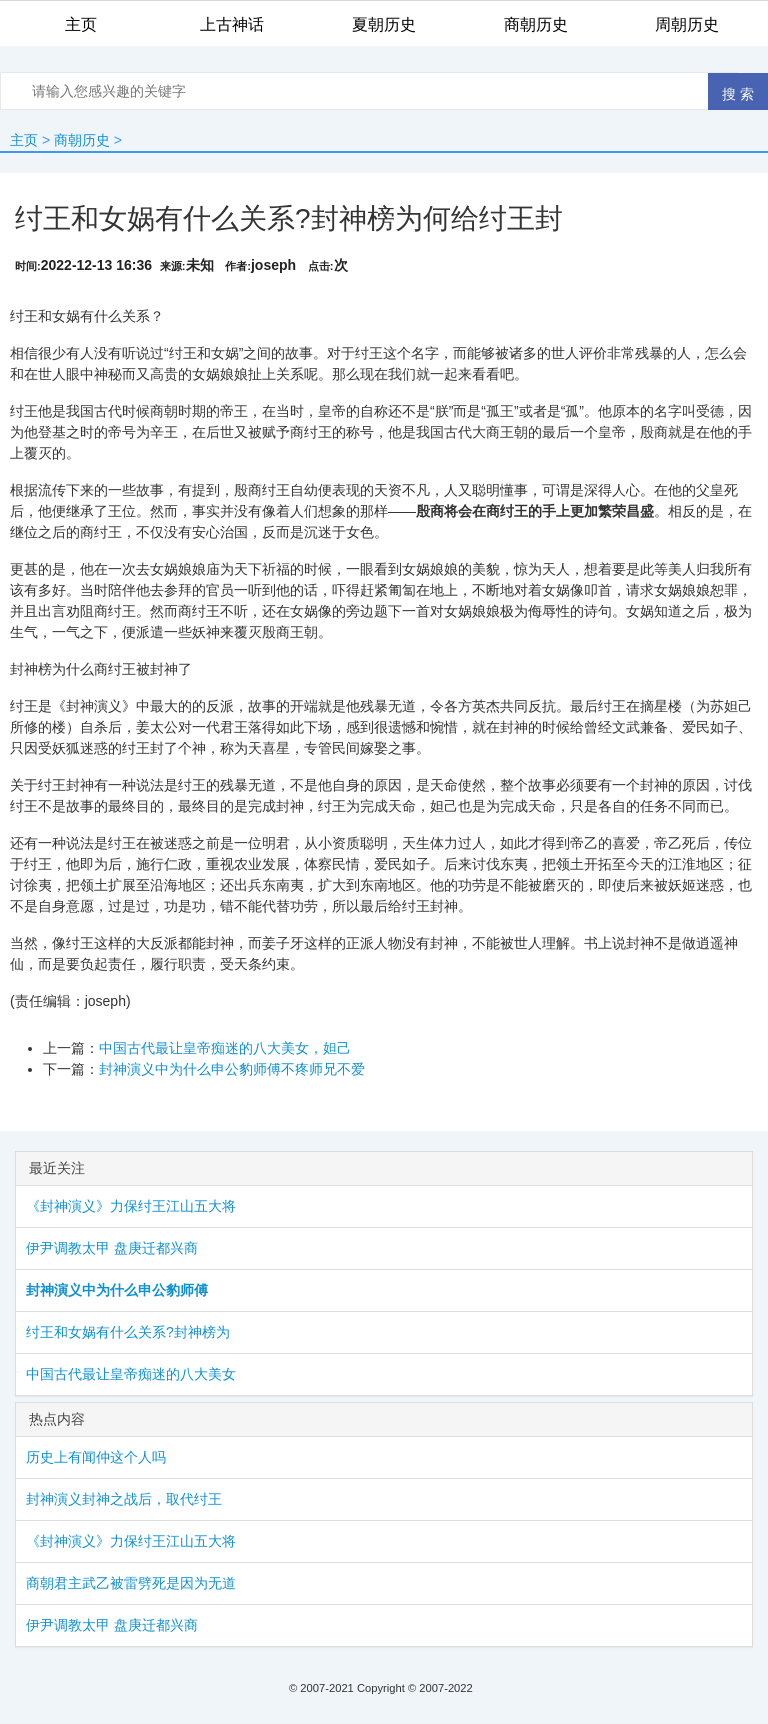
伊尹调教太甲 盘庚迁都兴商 (112, 1248)
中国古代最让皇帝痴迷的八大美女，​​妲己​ (225, 1048)
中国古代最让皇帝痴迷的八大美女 (131, 1374)
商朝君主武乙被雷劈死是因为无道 (131, 1583)
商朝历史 (82, 140)
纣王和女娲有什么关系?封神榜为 (128, 1332)
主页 (24, 140)
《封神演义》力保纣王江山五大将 (131, 1206)
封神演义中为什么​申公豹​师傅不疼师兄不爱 (232, 1069)
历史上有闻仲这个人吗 (96, 1457)
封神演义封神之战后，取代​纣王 (124, 1499)
